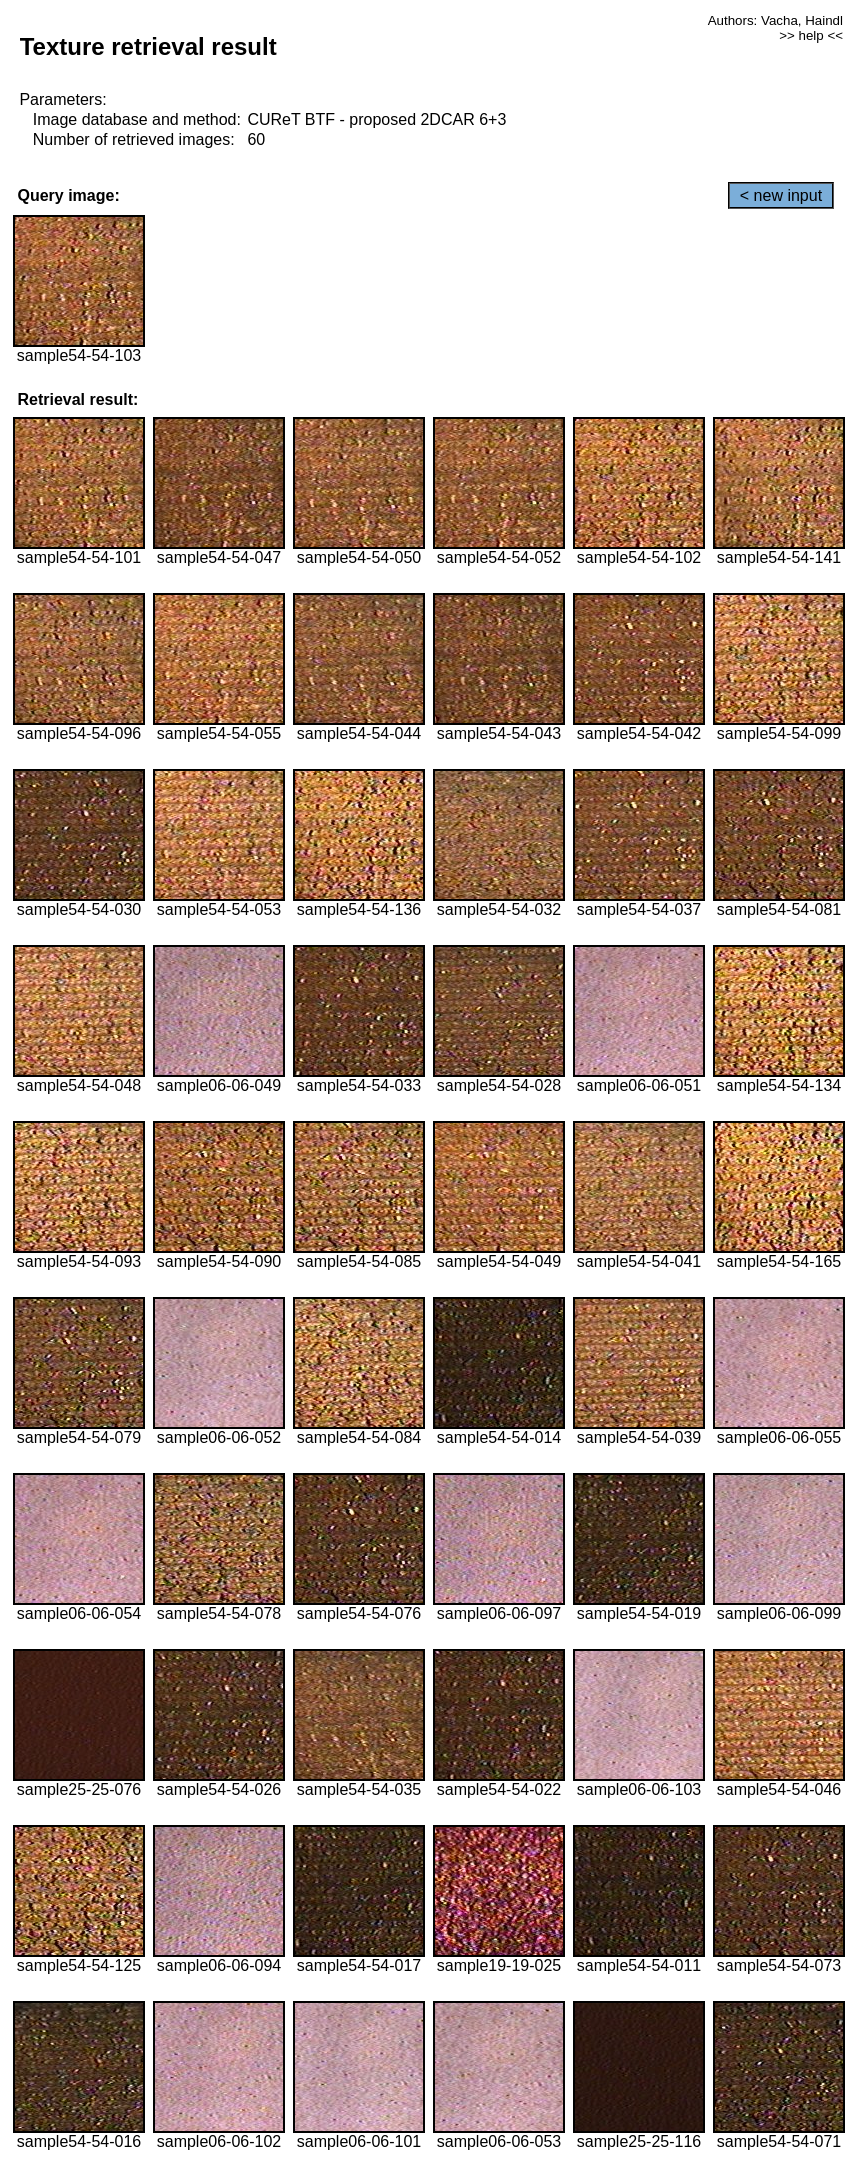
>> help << (811, 35)
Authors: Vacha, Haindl (775, 20)
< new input (781, 195)
